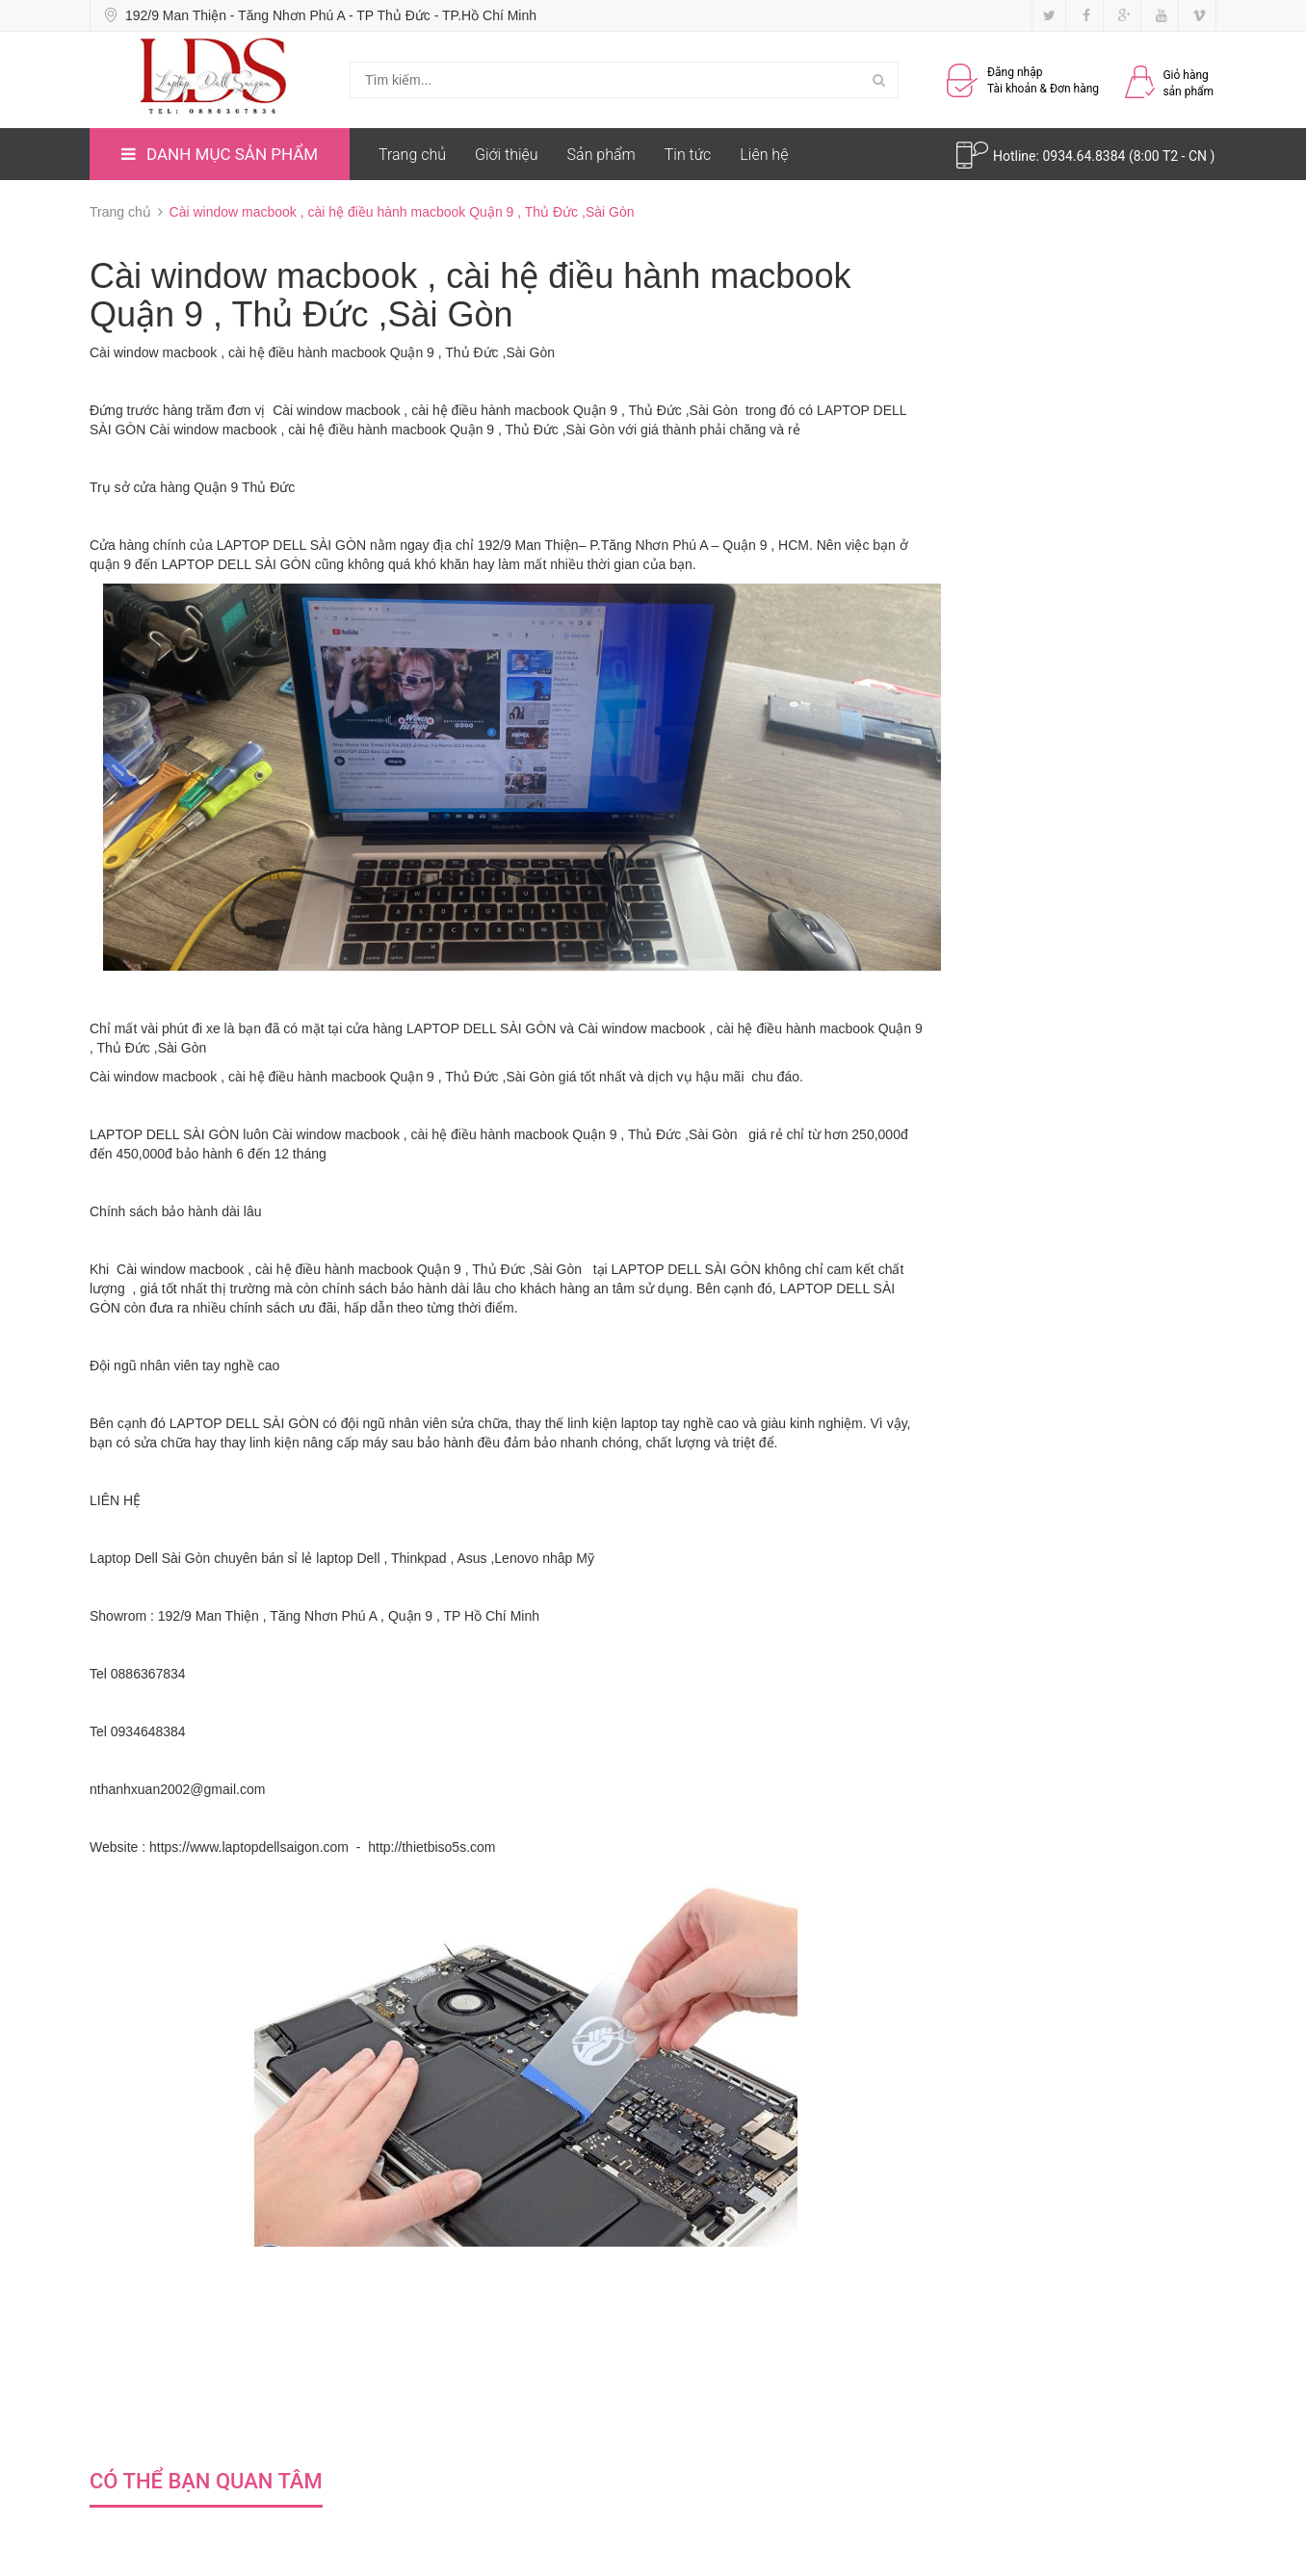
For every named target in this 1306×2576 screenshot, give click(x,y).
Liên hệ (764, 154)
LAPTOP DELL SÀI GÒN (291, 545)
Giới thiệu (506, 154)
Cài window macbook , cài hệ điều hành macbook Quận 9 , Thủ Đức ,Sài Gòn (322, 352)
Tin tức (688, 154)
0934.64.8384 (1085, 156)
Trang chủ (412, 154)
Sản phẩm (601, 154)
